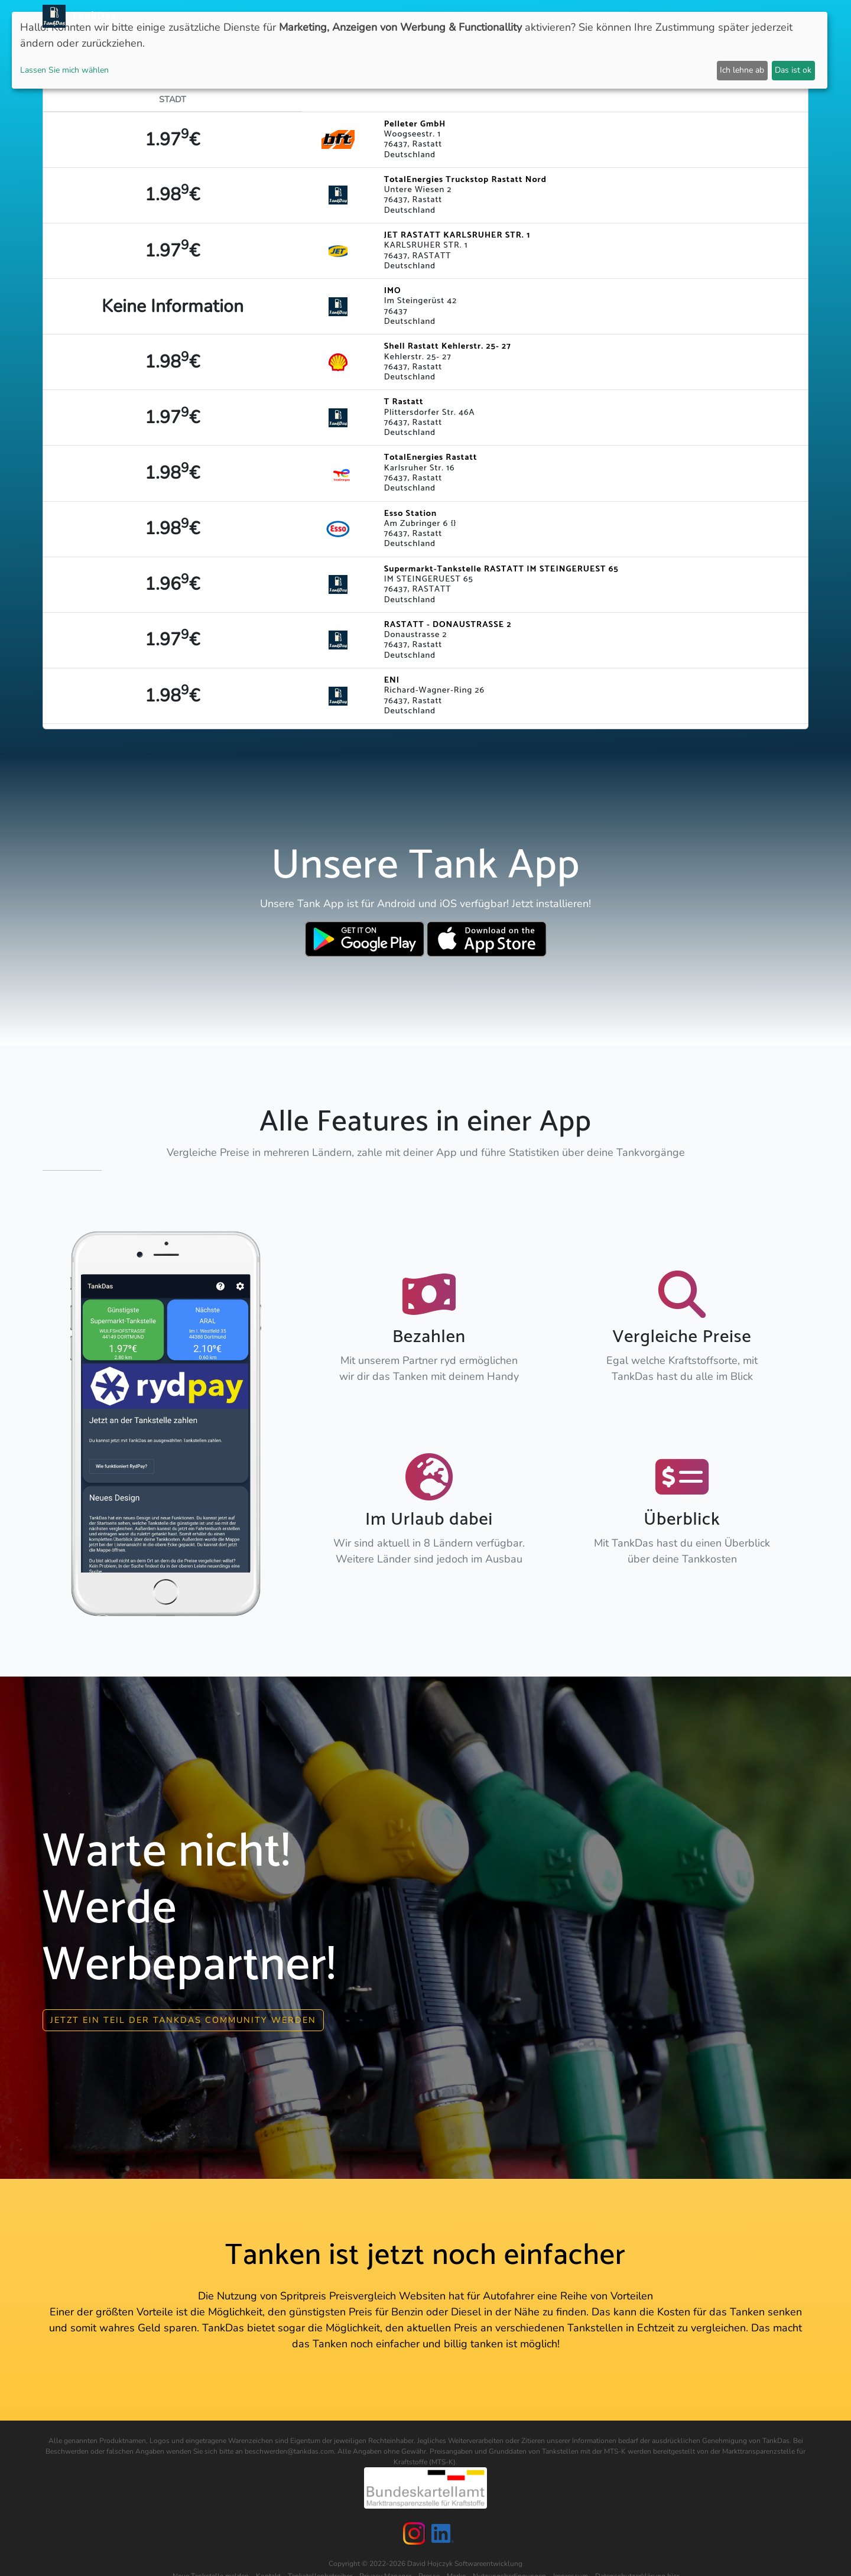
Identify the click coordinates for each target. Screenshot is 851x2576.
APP (444, 16)
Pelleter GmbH (415, 124)
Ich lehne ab (742, 70)
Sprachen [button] (777, 16)
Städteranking (536, 16)
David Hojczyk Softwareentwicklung (464, 2563)
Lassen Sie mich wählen (64, 70)
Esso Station (410, 513)
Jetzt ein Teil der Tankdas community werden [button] (183, 2020)
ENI (391, 680)
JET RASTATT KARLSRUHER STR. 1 (457, 235)
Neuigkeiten (400, 16)
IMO (392, 291)
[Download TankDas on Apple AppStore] (487, 939)
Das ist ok (793, 70)
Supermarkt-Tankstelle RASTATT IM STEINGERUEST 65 (501, 569)
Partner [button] (724, 16)
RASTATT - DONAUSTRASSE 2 (448, 625)
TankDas (91, 16)
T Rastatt (404, 402)
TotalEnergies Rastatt (431, 457)
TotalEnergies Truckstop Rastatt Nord (465, 180)
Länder (477, 16)
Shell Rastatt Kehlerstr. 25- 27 (447, 346)
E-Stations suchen (620, 16)
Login (684, 16)
